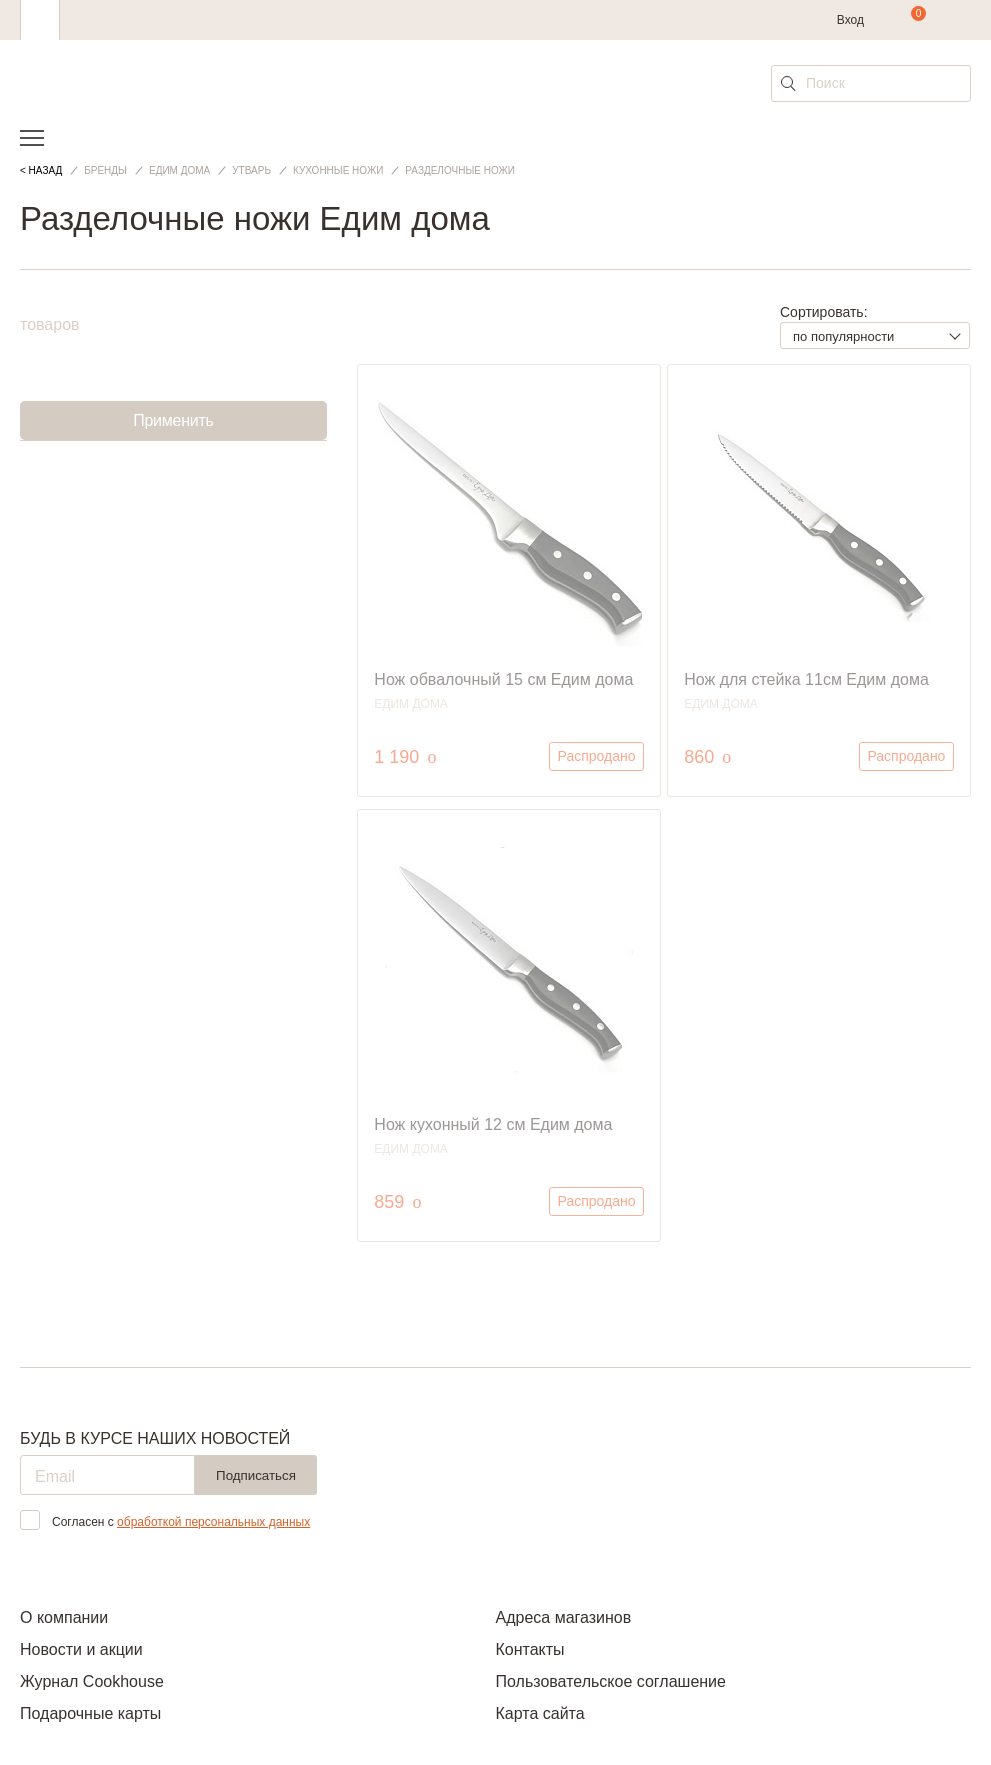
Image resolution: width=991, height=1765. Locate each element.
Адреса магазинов (564, 1617)
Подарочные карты (90, 1713)
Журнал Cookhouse (92, 1681)
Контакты (530, 1649)
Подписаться (256, 1475)
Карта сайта (540, 1713)
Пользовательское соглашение (611, 1681)
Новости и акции (81, 1649)
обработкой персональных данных (213, 1522)
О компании (64, 1617)
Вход (850, 20)
